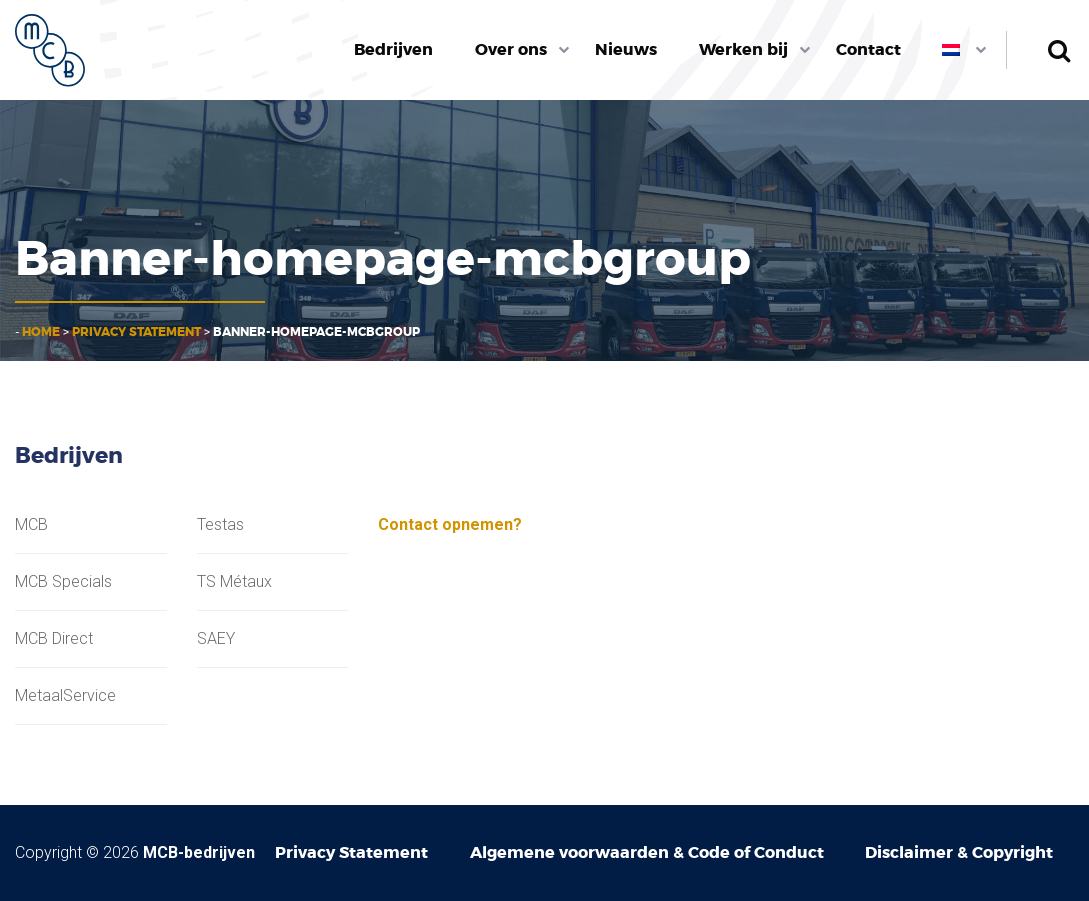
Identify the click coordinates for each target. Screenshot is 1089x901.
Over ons (511, 49)
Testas (220, 525)
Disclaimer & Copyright (959, 852)
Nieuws (626, 49)
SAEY (216, 639)
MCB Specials (63, 582)
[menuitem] (394, 50)
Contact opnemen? (450, 524)
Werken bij (743, 49)
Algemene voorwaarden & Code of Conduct (647, 852)
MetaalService (65, 696)
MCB (31, 525)
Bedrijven (393, 49)
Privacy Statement (136, 332)
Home (41, 332)
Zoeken (1058, 50)
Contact (868, 49)
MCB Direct (54, 639)
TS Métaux (234, 582)
